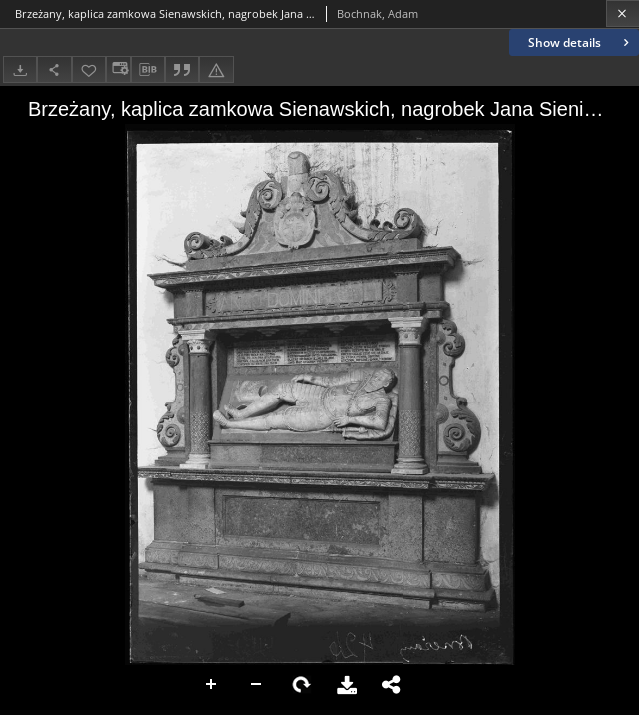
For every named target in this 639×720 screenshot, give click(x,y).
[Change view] (118, 69)
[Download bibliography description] (148, 70)
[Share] (54, 69)
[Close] (622, 13)
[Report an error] (216, 69)
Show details (580, 42)
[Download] (20, 69)
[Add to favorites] (89, 69)
